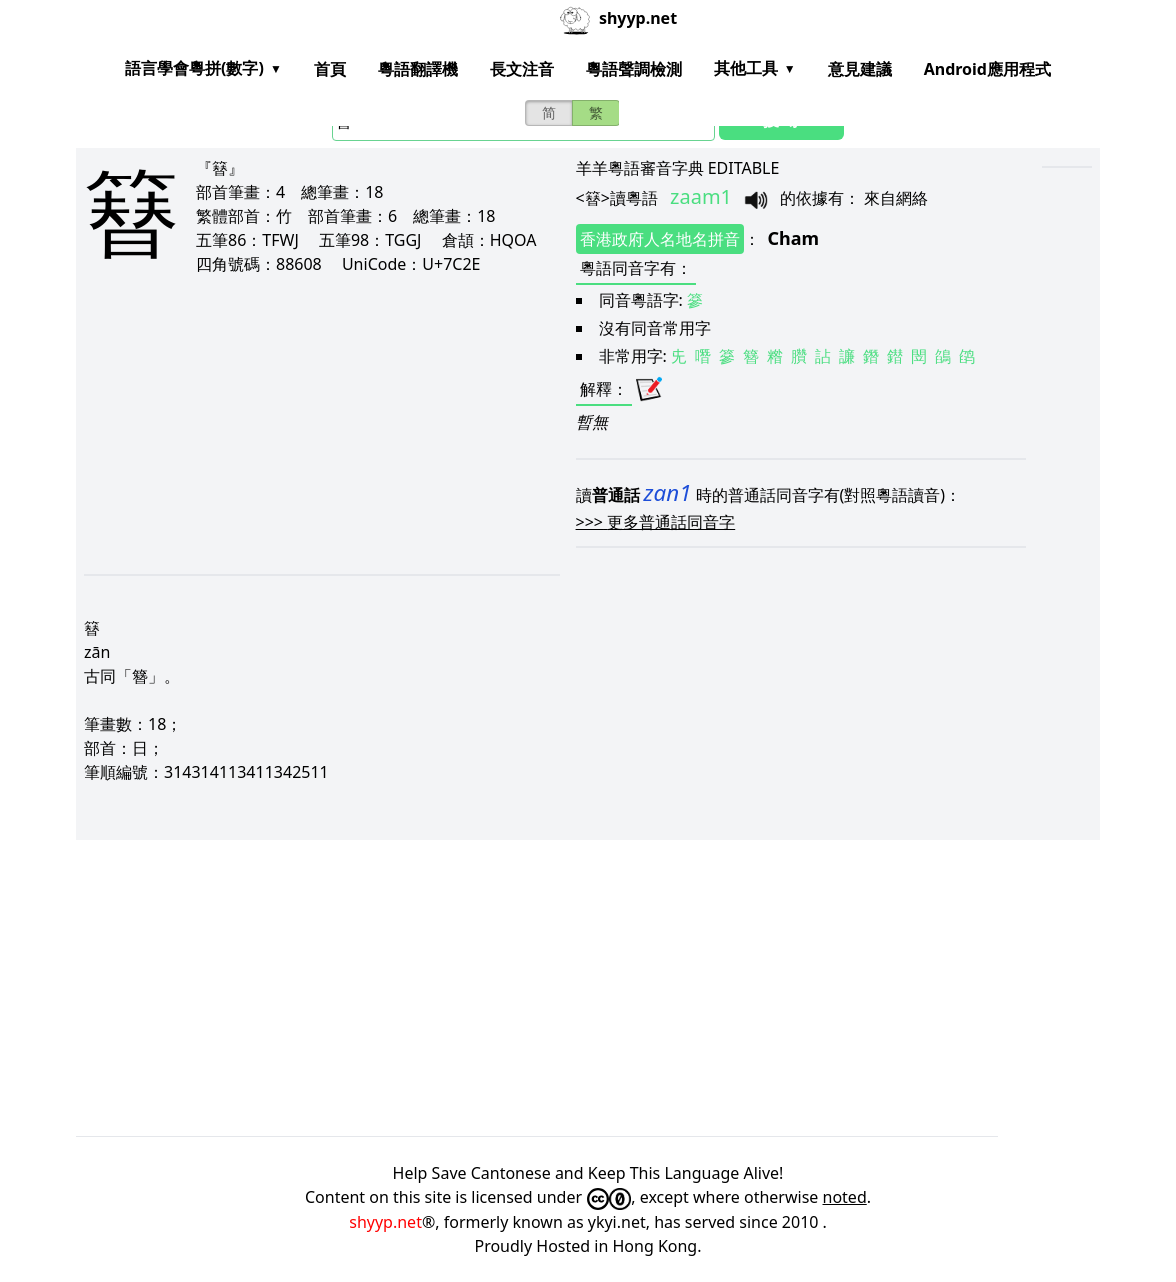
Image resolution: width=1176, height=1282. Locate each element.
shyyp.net (385, 1222)
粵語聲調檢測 (634, 69)
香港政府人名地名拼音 (660, 239)
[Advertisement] (298, 424)
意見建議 (860, 69)
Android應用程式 (987, 69)
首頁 (330, 69)
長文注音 (522, 69)
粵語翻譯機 (418, 69)
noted (845, 1197)
